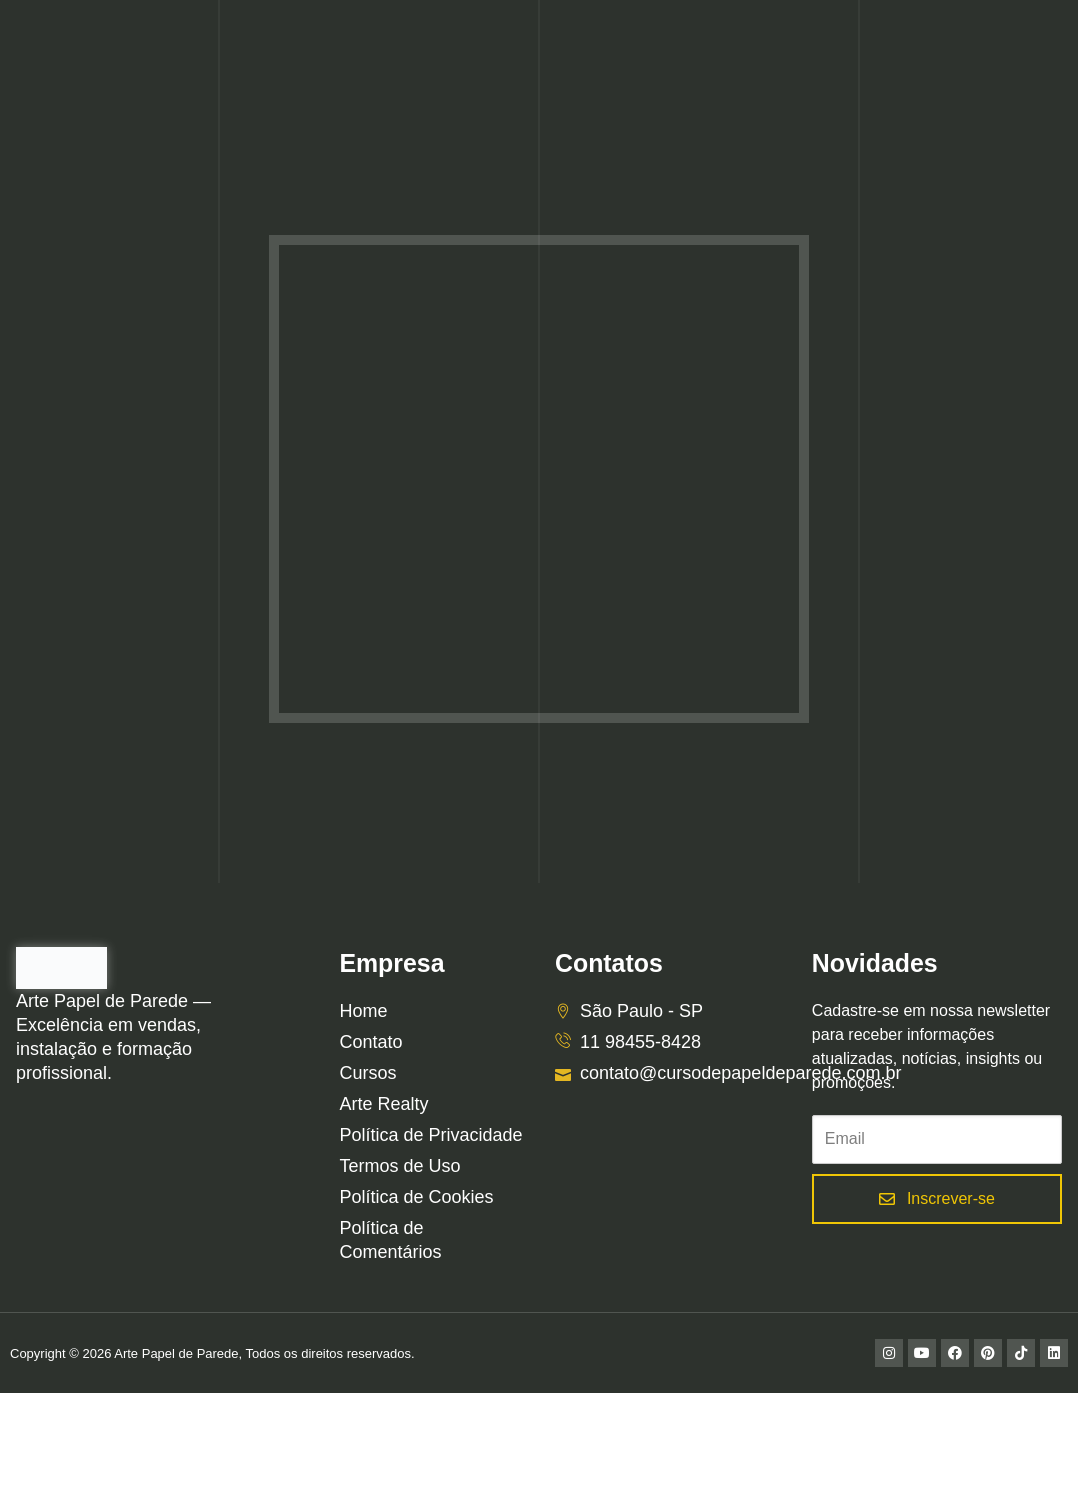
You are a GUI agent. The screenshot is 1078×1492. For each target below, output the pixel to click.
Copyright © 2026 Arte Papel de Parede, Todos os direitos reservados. (212, 1353)
